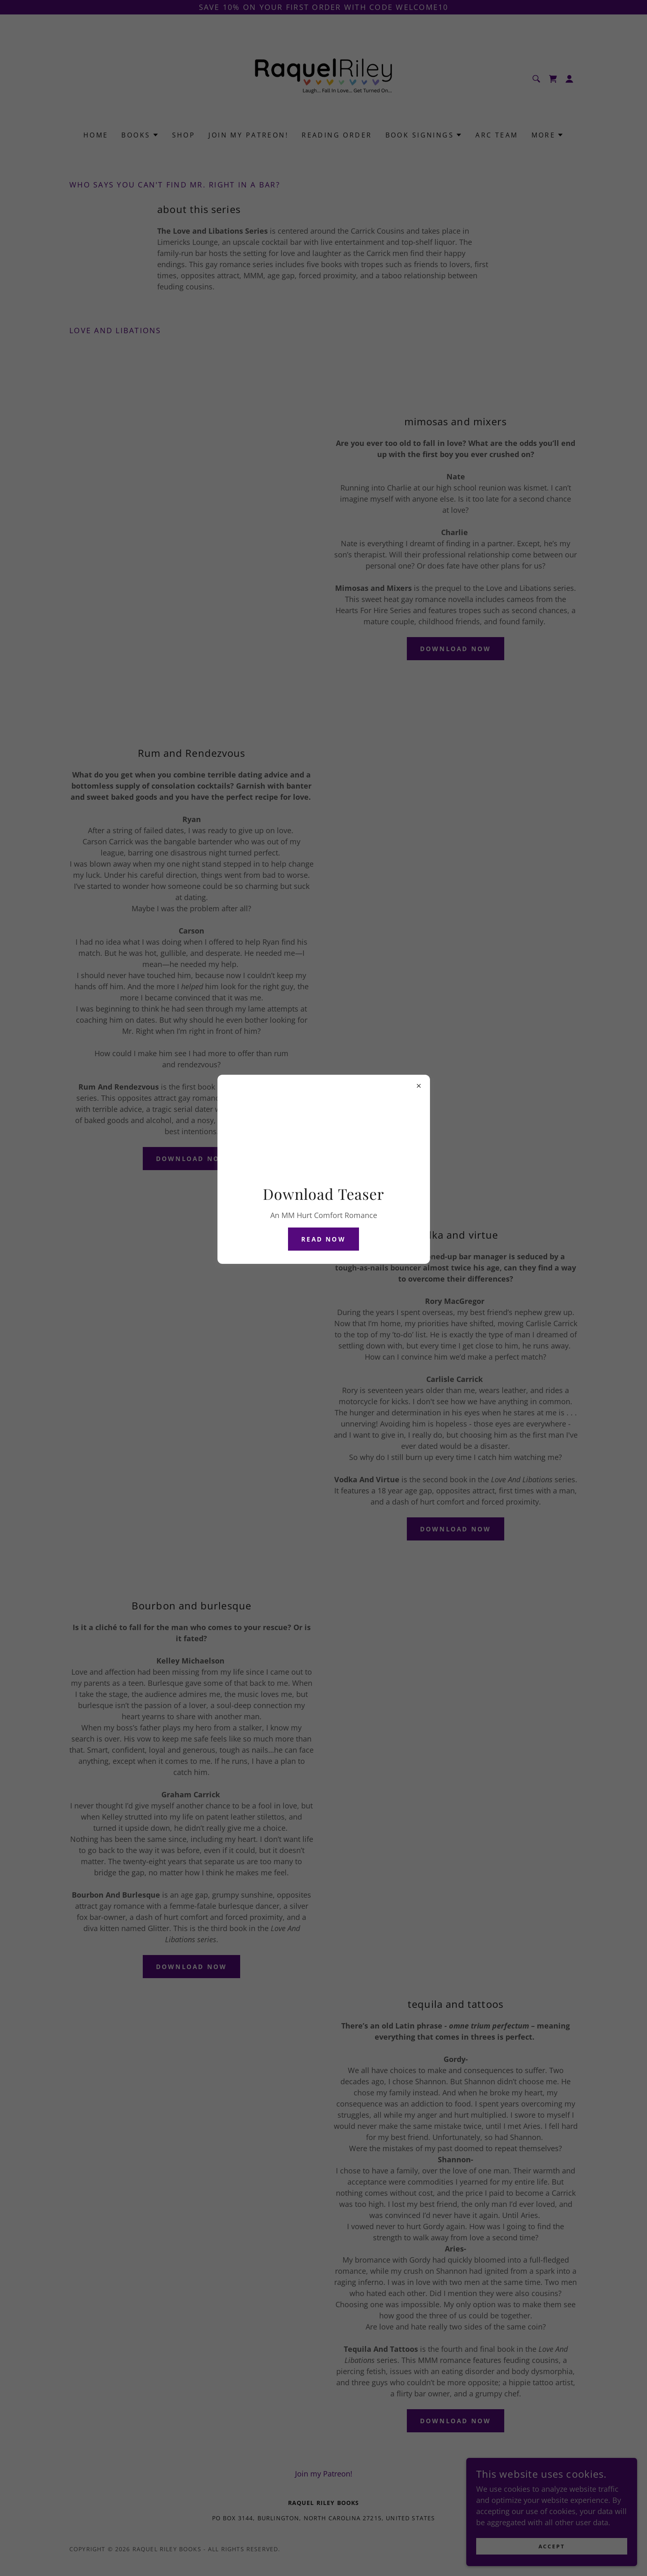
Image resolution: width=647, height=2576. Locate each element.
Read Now (323, 1239)
